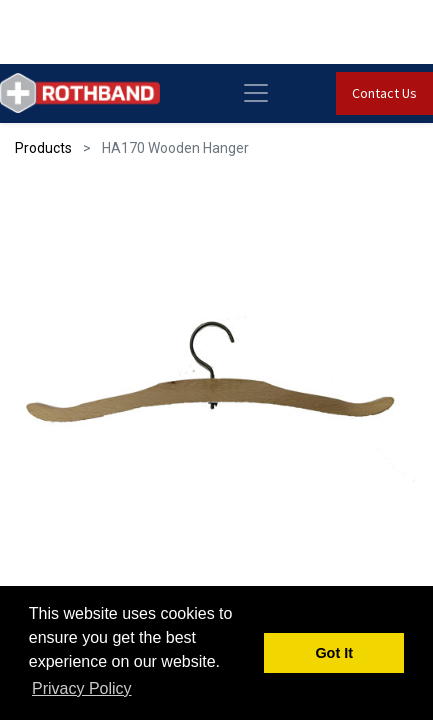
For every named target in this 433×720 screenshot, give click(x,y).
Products (43, 148)
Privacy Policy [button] (82, 688)
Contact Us (384, 93)
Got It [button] (334, 653)
